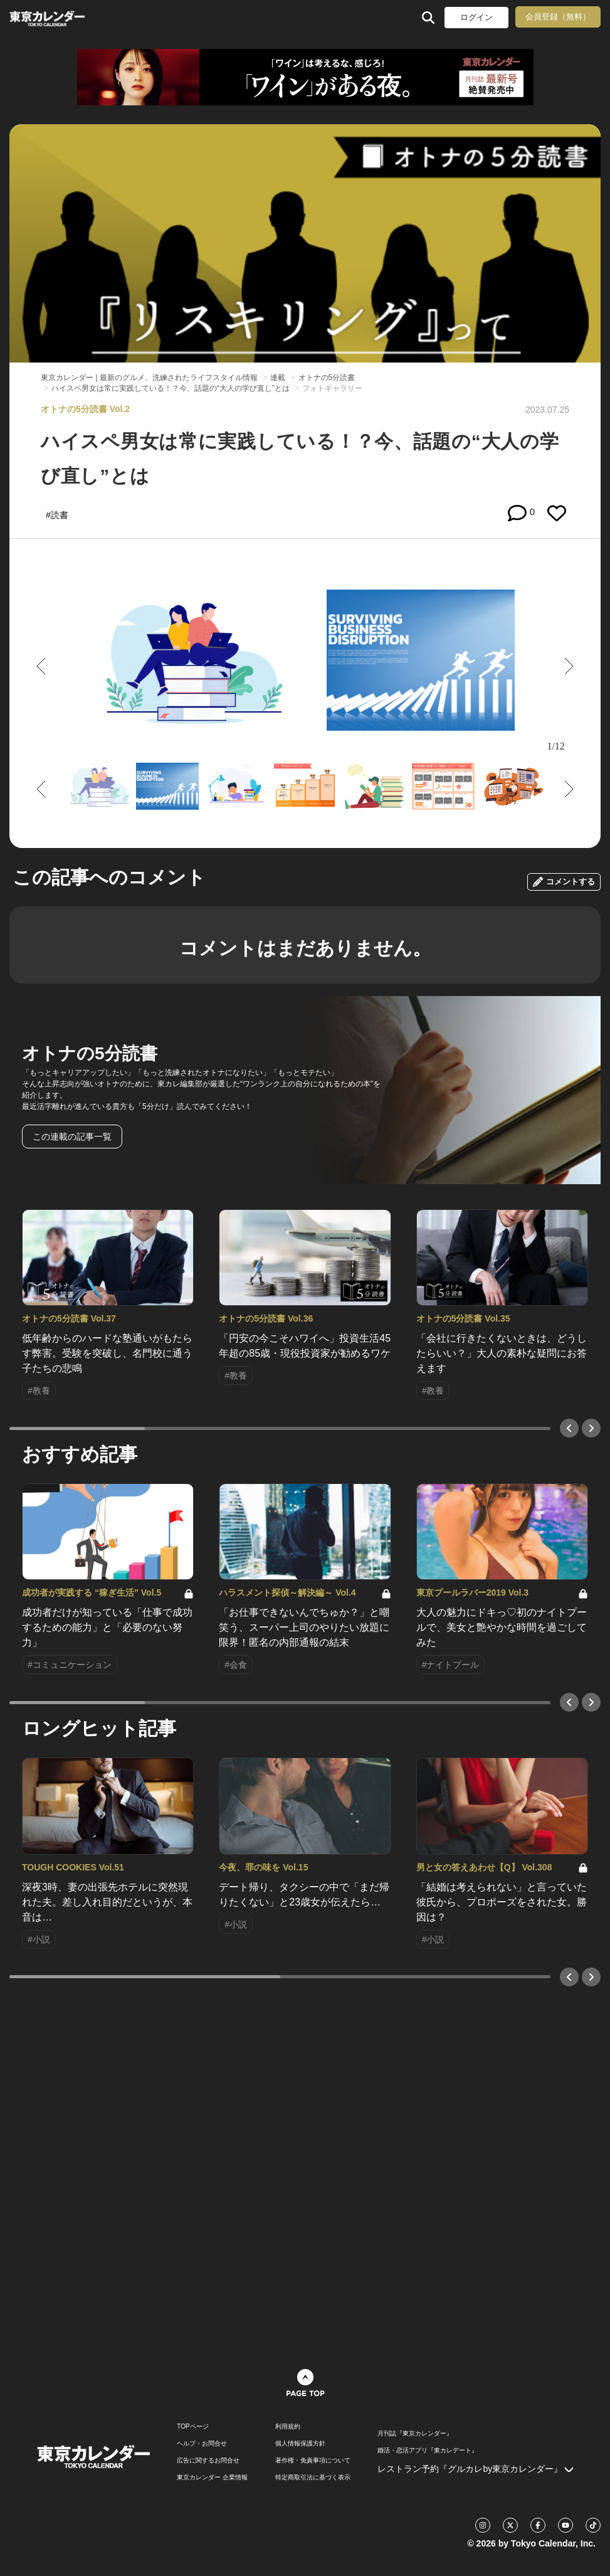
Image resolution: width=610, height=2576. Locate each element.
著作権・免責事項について (312, 2460)
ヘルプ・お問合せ (202, 2444)
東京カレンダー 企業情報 (212, 2477)
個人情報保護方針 (300, 2444)
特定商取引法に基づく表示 (312, 2477)
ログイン (476, 17)
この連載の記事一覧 (72, 1137)
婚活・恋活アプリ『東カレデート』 (427, 2450)
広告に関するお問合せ (208, 2460)
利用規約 (287, 2427)
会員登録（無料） (558, 16)
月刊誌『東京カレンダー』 (415, 2433)
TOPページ (192, 2427)
